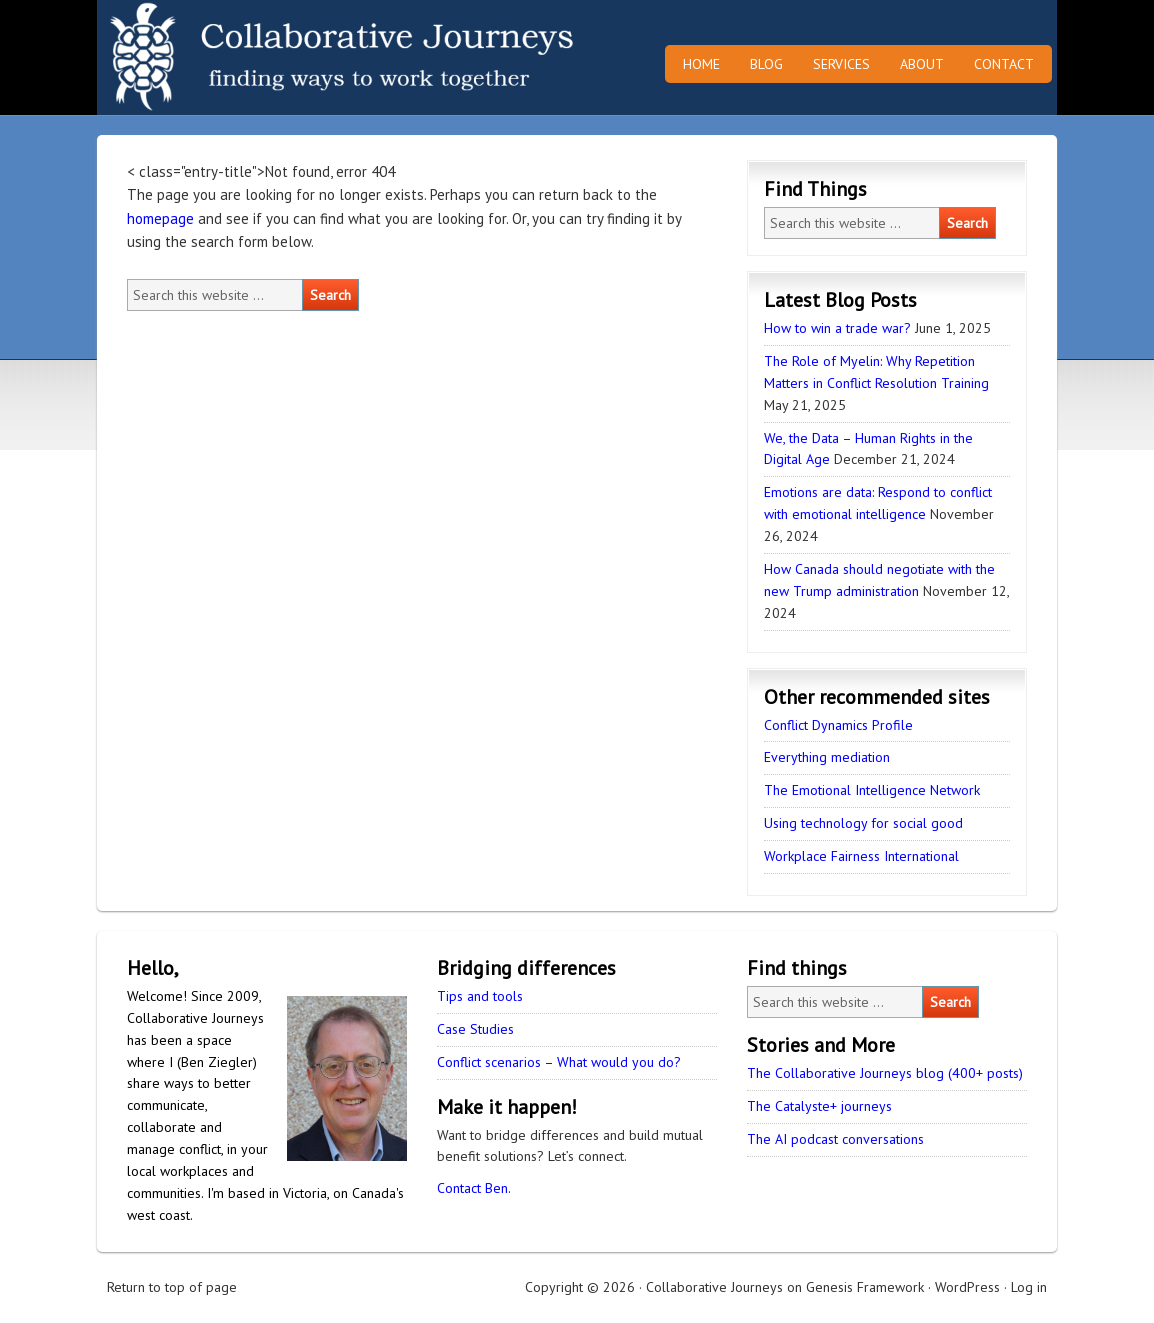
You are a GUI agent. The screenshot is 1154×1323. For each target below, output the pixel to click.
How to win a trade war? (837, 328)
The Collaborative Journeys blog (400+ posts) (885, 1073)
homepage (160, 218)
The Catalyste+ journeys (819, 1106)
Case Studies (475, 1029)
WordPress (967, 1287)
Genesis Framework (865, 1287)
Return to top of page (172, 1287)
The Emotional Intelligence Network (872, 790)
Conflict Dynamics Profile (838, 725)
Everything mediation (827, 757)
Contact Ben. (474, 1188)
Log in (1029, 1287)
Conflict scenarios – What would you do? (559, 1062)
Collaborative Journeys (272, 57)
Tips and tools (480, 996)
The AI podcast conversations (835, 1139)
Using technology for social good (863, 823)
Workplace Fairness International (861, 856)
